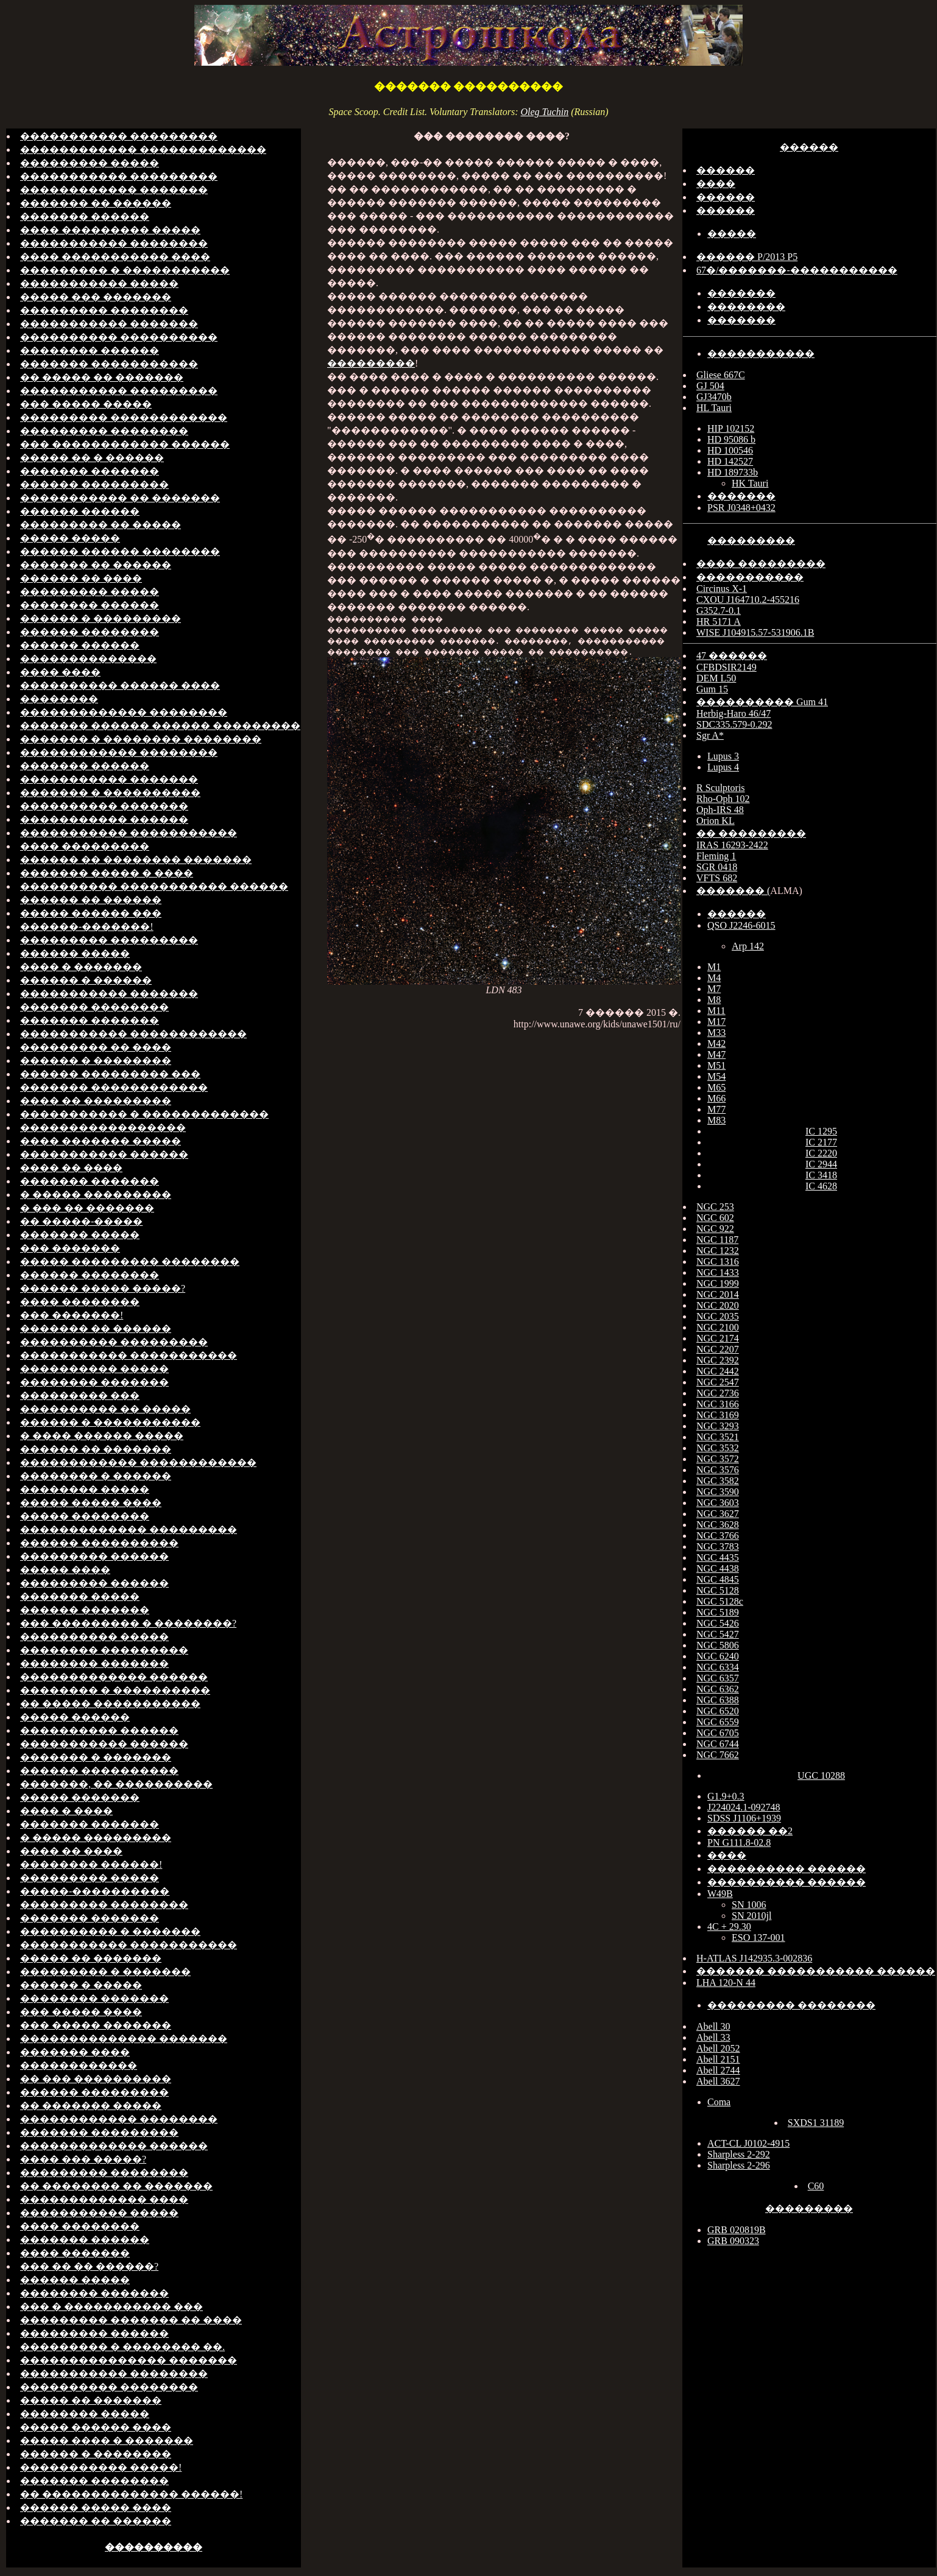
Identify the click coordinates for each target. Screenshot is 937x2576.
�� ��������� (751, 833)
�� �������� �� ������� (116, 2186)
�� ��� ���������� (95, 2079)
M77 (716, 1109)
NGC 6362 (717, 1689)
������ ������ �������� (120, 551)
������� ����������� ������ (815, 1971)
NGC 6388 (717, 1700)
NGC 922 (715, 1228)
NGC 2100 (717, 1327)
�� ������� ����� (90, 2105)
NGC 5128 (717, 1590)
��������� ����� (89, 163)
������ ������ (80, 511)
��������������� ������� (128, 2360)
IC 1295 (821, 1131)
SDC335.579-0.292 (734, 724)
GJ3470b (714, 397)
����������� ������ (104, 819)
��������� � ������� (105, 1971)
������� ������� (89, 471)
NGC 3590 (717, 1492)
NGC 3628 (717, 1524)
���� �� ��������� (95, 1101)
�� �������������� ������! (131, 2494)
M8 (714, 999)
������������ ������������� (143, 149)
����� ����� (70, 538)
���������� (153, 2547)
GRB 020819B (736, 2230)
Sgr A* (710, 735)
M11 (716, 1010)
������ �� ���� (81, 578)
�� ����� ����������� (110, 1703)
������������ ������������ (138, 1462)
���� (715, 183)
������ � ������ (86, 980)
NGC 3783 (717, 1546)
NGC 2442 (717, 1371)
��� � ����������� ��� (111, 2306)
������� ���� (75, 2052)
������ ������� (84, 1610)
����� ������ (75, 1717)
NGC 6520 (717, 1711)
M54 (716, 1076)
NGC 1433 (717, 1272)
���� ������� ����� (100, 1141)
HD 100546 (730, 450)
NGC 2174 (717, 1338)
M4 (714, 978)
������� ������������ (114, 1087)
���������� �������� (109, 2387)
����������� (761, 353)
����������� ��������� (118, 136)
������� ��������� (99, 2132)
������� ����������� (109, 364)
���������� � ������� (110, 1931)
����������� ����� (99, 283)
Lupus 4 (723, 767)
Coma (718, 2102)
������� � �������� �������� (140, 739)
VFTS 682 (716, 878)
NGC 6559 (717, 1722)
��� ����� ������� (95, 2025)
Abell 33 (713, 2037)
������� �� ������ (95, 203)
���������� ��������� (114, 1342)
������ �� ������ (90, 900)
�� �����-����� (81, 1221)
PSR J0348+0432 (741, 507)
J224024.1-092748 (743, 1807)
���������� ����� (94, 1369)
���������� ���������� (118, 337)
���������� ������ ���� (120, 685)
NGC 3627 (717, 1513)
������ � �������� (95, 1060)
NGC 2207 (717, 1349)
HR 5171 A (718, 621)
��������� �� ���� (95, 1047)
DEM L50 (716, 678)
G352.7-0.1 (718, 610)
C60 (816, 2186)
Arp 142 (748, 946)
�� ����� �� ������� (101, 377)
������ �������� (89, 632)
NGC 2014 (717, 1294)
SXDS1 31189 (816, 2122)
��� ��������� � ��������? (128, 1623)
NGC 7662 (717, 1755)
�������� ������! (91, 1864)
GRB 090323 (733, 2241)
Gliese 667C (720, 375)
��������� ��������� (109, 940)
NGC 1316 (717, 1261)
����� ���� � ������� (106, 2440)
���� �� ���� (71, 1168)
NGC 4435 (717, 1557)
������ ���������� (99, 1543)
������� (741, 293)
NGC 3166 (717, 1404)
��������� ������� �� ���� (131, 2320)
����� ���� (65, 1569)
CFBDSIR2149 (726, 667)
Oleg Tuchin (544, 112)
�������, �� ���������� (116, 1784)
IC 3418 (821, 1175)
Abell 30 (713, 2026)
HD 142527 (730, 461)
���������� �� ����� (105, 1409)
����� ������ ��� (90, 913)
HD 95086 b (731, 439)
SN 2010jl (751, 1915)
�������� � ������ (95, 1476)
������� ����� (80, 1235)
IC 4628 (821, 1186)
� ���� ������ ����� (101, 1436)
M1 (714, 967)
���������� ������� (104, 806)
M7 (714, 989)
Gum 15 (712, 689)
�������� (59, 699)
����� (731, 233)
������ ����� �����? (102, 1288)
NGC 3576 (717, 1470)
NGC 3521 (717, 1437)
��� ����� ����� (86, 404)
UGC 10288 (821, 1775)
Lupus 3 (723, 756)
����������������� (103, 1127)
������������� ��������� (128, 1529)
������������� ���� (104, 2199)
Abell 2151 (718, 2059)
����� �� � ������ (92, 457)
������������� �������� (123, 712)
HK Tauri (750, 483)
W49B (720, 1893)
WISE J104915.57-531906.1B (755, 632)
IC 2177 (821, 1142)
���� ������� (75, 2253)
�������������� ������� (123, 2038)
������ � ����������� (110, 1422)
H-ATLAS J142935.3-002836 (754, 1958)
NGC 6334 (717, 1667)
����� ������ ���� (95, 2427)
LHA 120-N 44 (725, 1982)
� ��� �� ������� (87, 1208)
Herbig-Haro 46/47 (733, 713)
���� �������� (80, 1302)
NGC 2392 (717, 1360)
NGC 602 (715, 1217)
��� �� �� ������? (89, 2266)
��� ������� (70, 1248)
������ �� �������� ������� (136, 859)
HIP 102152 (730, 428)
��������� (371, 363)
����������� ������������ (133, 1034)
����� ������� (80, 1797)
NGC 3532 (717, 1448)
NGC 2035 (717, 1316)
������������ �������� (118, 752)
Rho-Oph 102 (723, 799)
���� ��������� (84, 846)
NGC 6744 (717, 1744)
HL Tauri (714, 408)
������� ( (733, 890)
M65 (716, 1087)
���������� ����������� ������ (154, 886)
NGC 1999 (717, 1283)
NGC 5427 (717, 1634)
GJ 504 (710, 386)
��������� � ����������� (125, 270)
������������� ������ (114, 1677)
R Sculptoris (720, 788)
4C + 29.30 (729, 1926)
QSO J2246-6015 (741, 925)
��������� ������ (94, 1556)
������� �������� (94, 1007)
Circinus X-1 (721, 588)
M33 (716, 1032)
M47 (716, 1054)
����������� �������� (114, 243)
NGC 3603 (717, 1502)
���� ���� (60, 672)
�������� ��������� (104, 1650)
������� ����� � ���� (106, 873)
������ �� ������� (95, 1449)
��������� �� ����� (100, 524)
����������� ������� (109, 323)
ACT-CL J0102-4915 (748, 2143)
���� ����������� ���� (115, 257)
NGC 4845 (717, 1579)
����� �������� (84, 1516)
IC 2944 (821, 1164)
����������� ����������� (128, 833)
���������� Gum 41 (762, 702)
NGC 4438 (717, 1568)
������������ (78, 2065)
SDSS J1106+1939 (744, 1818)
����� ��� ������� (95, 297)
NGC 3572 (717, 1459)
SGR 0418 (716, 867)
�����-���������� (94, 1891)
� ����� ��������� (95, 1194)
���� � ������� (81, 967)
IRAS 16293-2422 (732, 845)
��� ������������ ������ (125, 444)
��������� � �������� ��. (122, 2347)
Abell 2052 (718, 2048)
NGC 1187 (717, 1239)
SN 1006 (749, 1904)
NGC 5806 (717, 1645)
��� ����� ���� (81, 2012)
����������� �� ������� (120, 498)
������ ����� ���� (95, 2507)
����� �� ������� (90, 1958)
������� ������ (84, 216)
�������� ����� (84, 1489)
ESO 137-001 (758, 1937)
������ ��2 (750, 1831)
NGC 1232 (717, 1250)
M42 (716, 1043)
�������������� (88, 658)
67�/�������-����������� (796, 270)
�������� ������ (89, 350)
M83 (716, 1120)
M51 (716, 1065)
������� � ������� (95, 1757)
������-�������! (87, 926)
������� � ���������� (110, 792)
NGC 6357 (717, 1678)
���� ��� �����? (83, 2159)
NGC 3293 (717, 1426)
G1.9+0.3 (725, 1796)
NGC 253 (715, 1207)
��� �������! (71, 1315)
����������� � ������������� (144, 1114)
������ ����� (75, 953)
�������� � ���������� (115, 1690)
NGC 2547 (717, 1382)
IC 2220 (821, 1153)
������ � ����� (81, 1985)
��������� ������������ (123, 417)
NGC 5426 (717, 1623)
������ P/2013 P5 (746, 257)
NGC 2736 (717, 1393)
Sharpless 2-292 (738, 2154)
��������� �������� (104, 310)
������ (809, 147)
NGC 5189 (717, 1612)
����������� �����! (101, 2467)
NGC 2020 (717, 1305)
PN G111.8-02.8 (739, 1842)
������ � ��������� (100, 618)
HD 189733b (732, 472)
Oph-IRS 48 (720, 809)
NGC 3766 (717, 1535)
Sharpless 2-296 (738, 2165)
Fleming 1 (716, 856)
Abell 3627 (718, 2081)
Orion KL (715, 820)
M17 (716, 1021)
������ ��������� (94, 484)
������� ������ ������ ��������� (160, 725)
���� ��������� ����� (110, 230)
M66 (716, 1098)
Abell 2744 (718, 2070)
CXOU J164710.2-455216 (747, 599)
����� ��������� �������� (129, 1261)
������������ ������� (114, 190)
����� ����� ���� (90, 1502)
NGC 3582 (717, 1481)
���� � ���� (66, 1811)
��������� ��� (80, 1395)
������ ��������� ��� (110, 1074)
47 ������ (731, 655)
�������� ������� (94, 1382)
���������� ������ (99, 1730)
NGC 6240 (717, 1656)
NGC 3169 (717, 1415)
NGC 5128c (719, 1601)
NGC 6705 (717, 1733)
